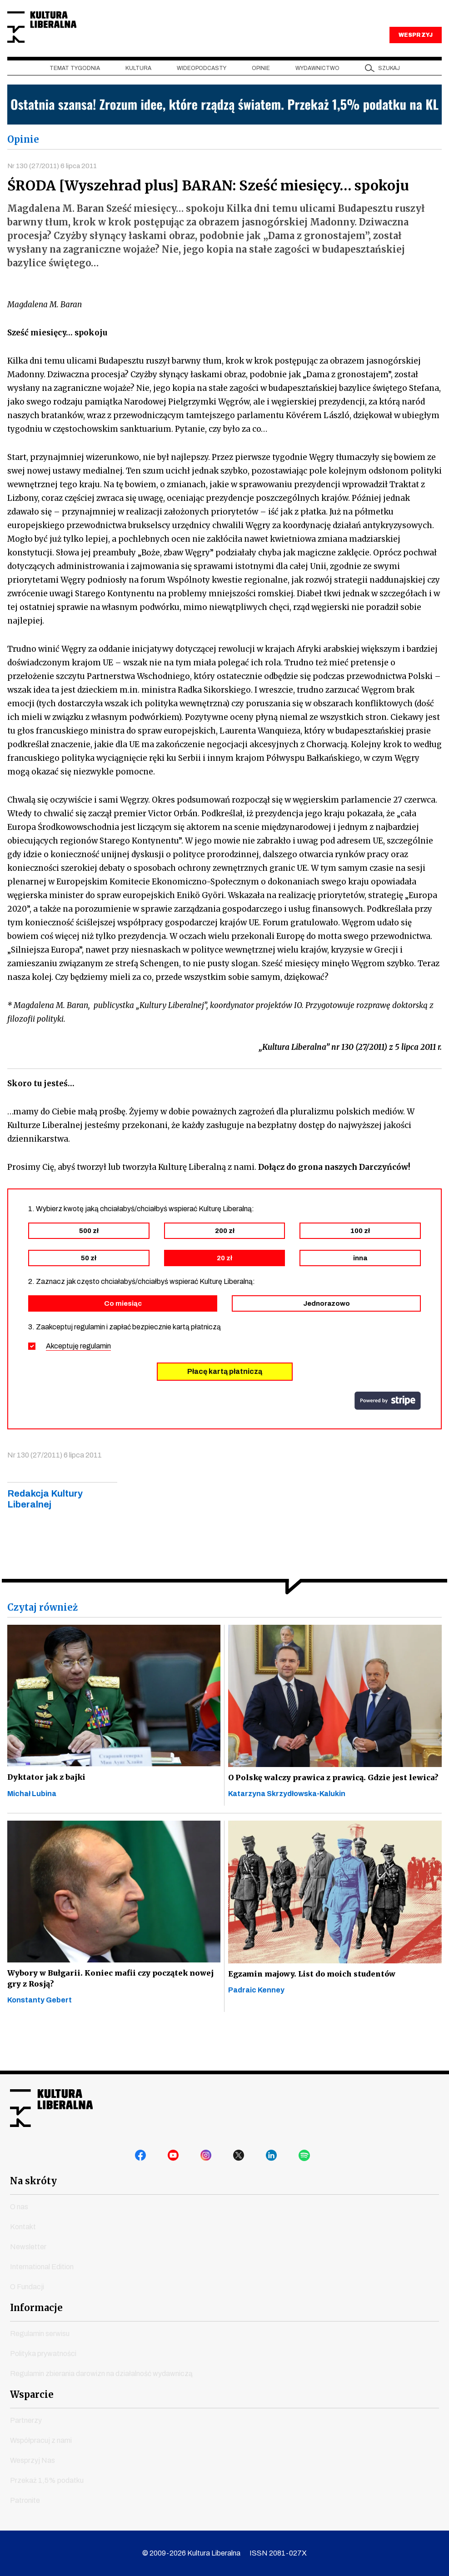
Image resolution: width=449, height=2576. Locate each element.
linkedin (273, 2159)
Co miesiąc (123, 1328)
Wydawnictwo (317, 91)
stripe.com (387, 1426)
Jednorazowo (326, 1328)
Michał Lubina (31, 1819)
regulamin (95, 1371)
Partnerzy (26, 2420)
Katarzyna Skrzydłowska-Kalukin (286, 1832)
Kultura (138, 91)
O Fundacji (27, 2287)
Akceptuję (78, 1371)
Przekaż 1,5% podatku (47, 2480)
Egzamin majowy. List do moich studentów (309, 2011)
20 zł (224, 1283)
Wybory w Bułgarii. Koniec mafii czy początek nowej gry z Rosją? (103, 2018)
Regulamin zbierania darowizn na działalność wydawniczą (101, 2373)
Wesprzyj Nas (32, 2460)
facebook (143, 2159)
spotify (306, 2159)
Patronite (25, 2500)
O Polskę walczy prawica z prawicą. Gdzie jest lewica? (323, 1809)
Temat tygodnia (75, 91)
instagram (208, 2159)
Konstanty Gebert (39, 2040)
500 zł (89, 1255)
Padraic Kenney (256, 2028)
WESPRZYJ (415, 58)
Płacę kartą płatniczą (224, 1396)
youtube (175, 2159)
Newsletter (28, 2247)
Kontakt (23, 2227)
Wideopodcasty (201, 91)
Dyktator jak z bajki (49, 1802)
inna (360, 1283)
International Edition (42, 2267)
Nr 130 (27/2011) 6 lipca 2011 (54, 189)
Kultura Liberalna (67, 38)
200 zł (224, 1255)
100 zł (360, 1255)
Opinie (261, 91)
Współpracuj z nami (41, 2440)
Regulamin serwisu (40, 2333)
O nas (19, 2207)
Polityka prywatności (43, 2353)
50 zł (88, 1283)
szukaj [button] (389, 91)
